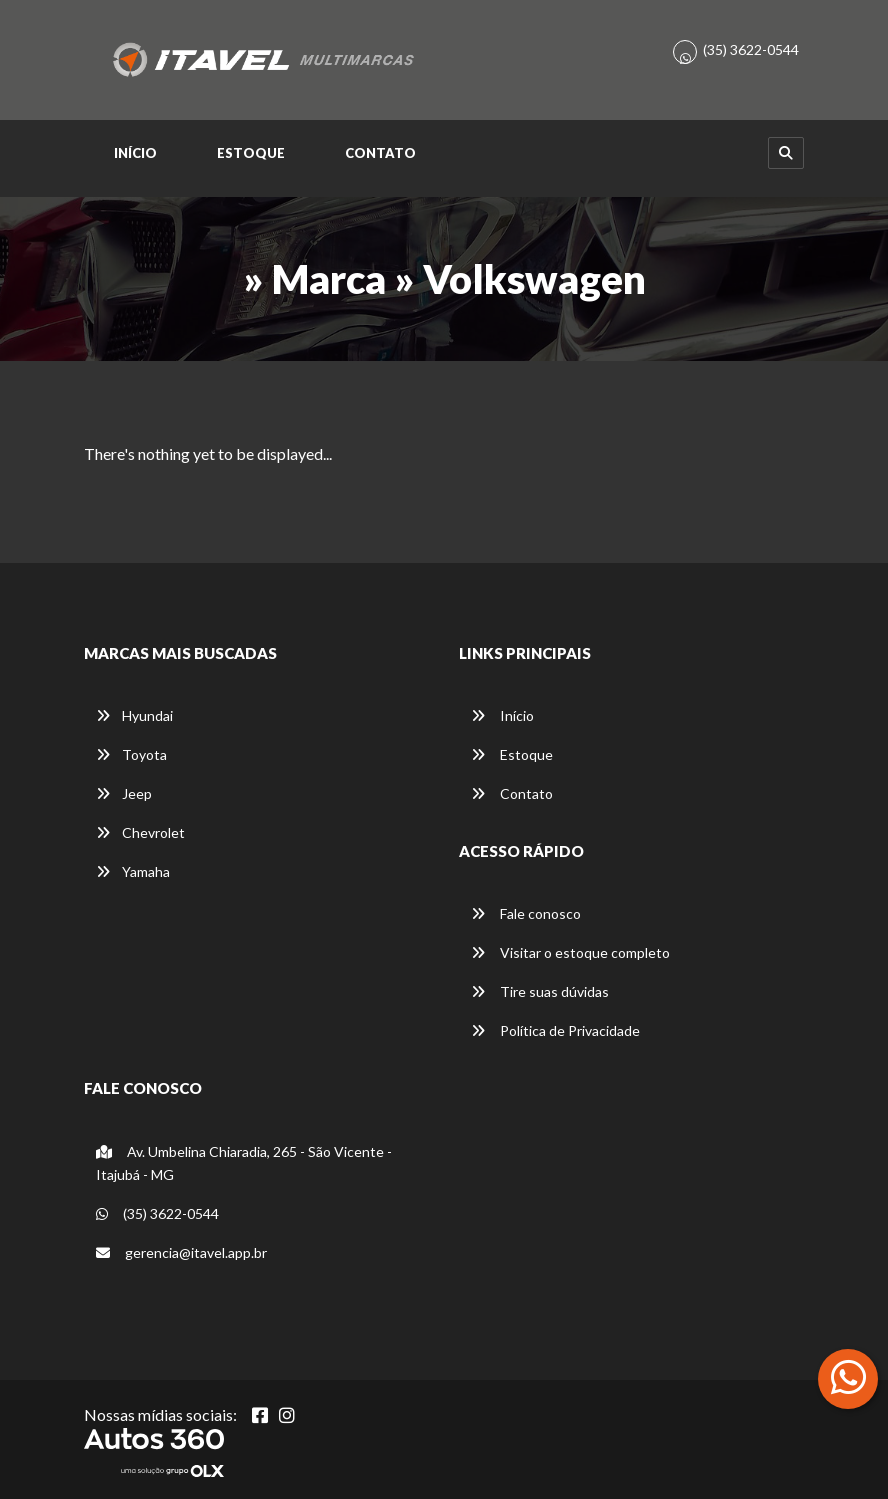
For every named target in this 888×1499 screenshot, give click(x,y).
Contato (380, 153)
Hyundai (134, 715)
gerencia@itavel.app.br (181, 1252)
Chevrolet (140, 832)
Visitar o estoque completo (570, 952)
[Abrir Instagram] (287, 1415)
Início (135, 153)
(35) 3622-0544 (751, 49)
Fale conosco (526, 913)
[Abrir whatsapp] (848, 1377)
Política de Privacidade (555, 1030)
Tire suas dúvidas (540, 991)
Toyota (131, 754)
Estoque (251, 153)
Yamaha (133, 871)
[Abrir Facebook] (260, 1415)
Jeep (124, 793)
